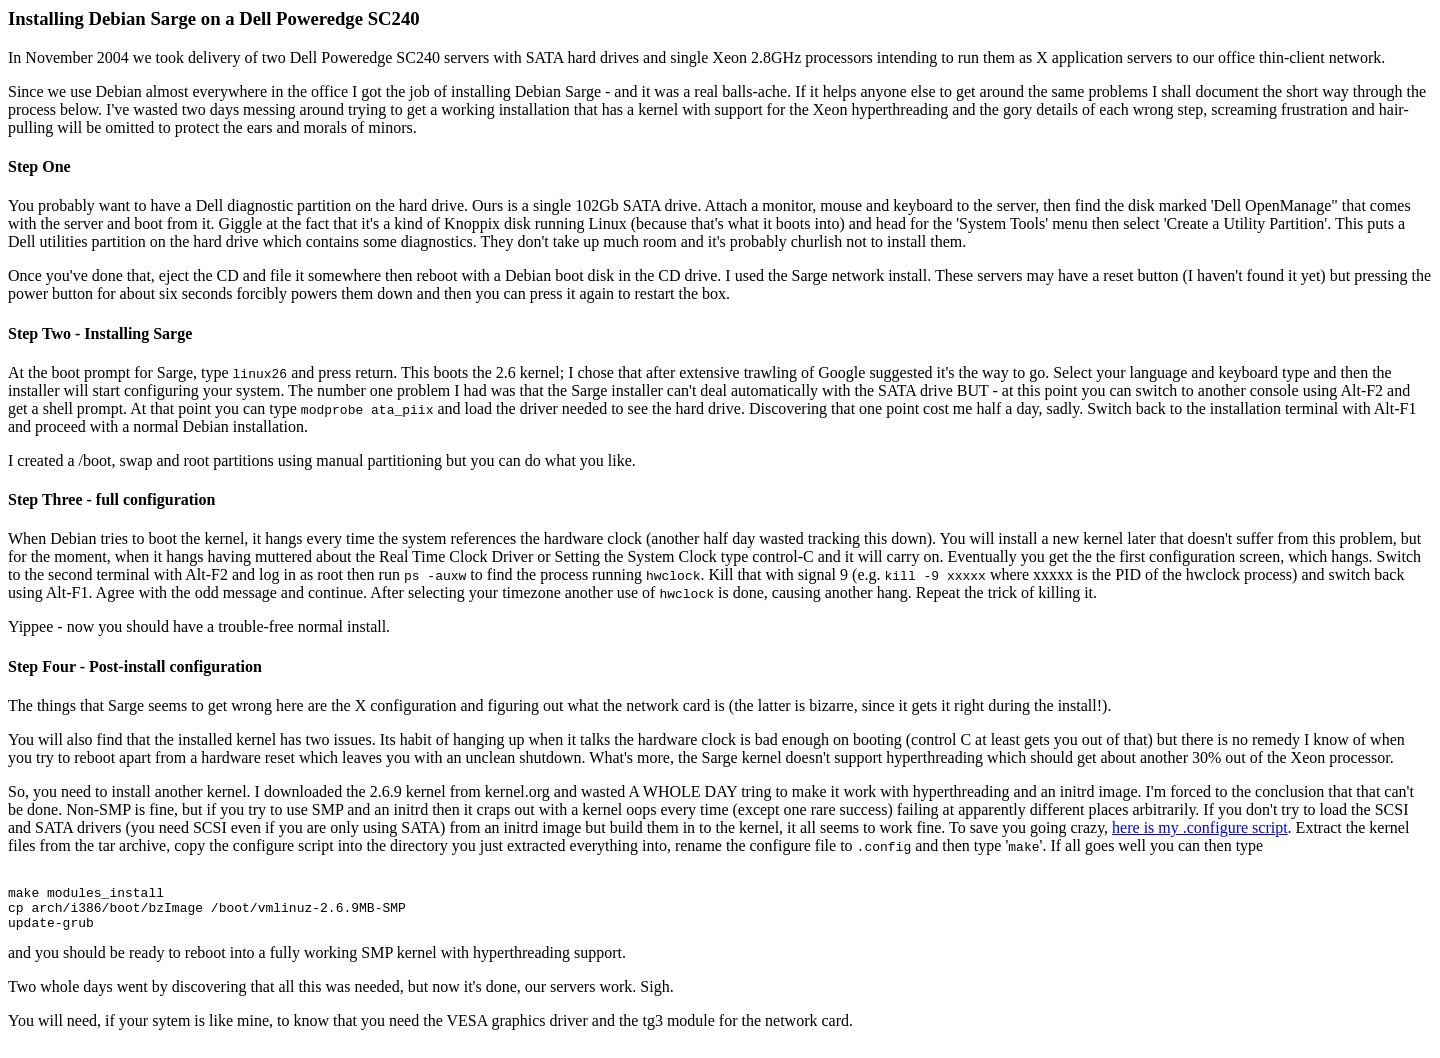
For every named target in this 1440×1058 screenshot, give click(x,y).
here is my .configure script (1200, 827)
